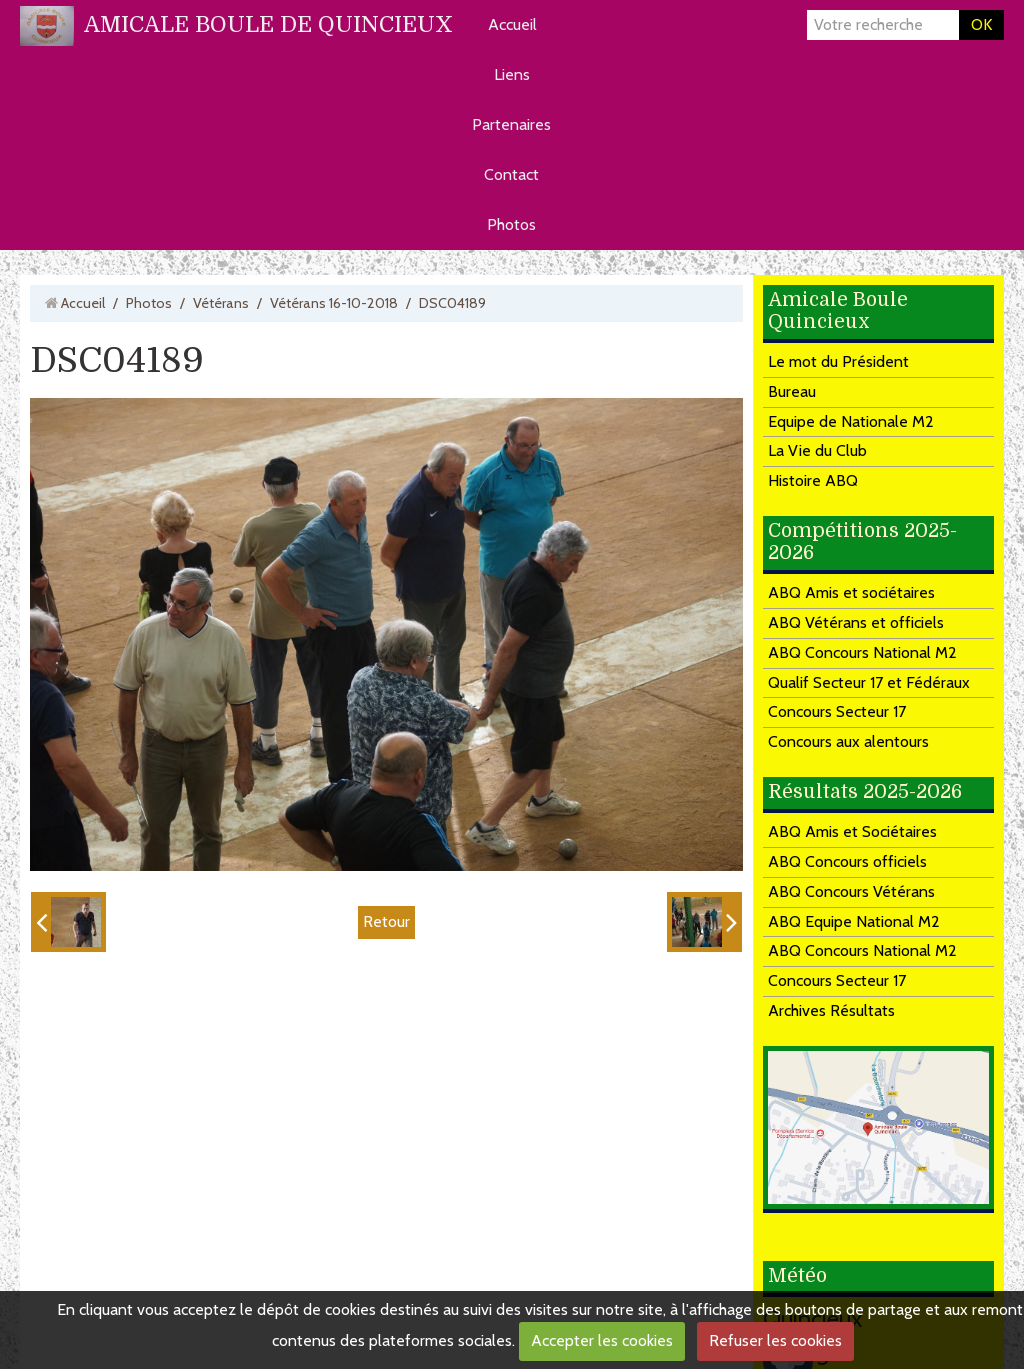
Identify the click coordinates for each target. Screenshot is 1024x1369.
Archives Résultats (831, 1010)
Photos (511, 224)
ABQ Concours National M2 (862, 652)
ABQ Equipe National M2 (854, 921)
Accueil (512, 24)
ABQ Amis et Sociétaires (852, 831)
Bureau (792, 391)
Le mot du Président (838, 361)
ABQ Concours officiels (847, 861)
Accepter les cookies (602, 1340)
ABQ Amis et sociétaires (851, 592)
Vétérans (221, 303)
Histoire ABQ (813, 480)
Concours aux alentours (848, 741)
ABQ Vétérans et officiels (856, 622)
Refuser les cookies (775, 1340)
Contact (511, 174)
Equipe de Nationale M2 (851, 421)
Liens (512, 74)
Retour (386, 921)
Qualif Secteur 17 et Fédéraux (869, 682)
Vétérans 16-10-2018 (334, 303)
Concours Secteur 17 (837, 711)
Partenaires (511, 124)
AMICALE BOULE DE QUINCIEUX (268, 24)
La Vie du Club (817, 450)
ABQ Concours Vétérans (851, 891)
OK (981, 24)
